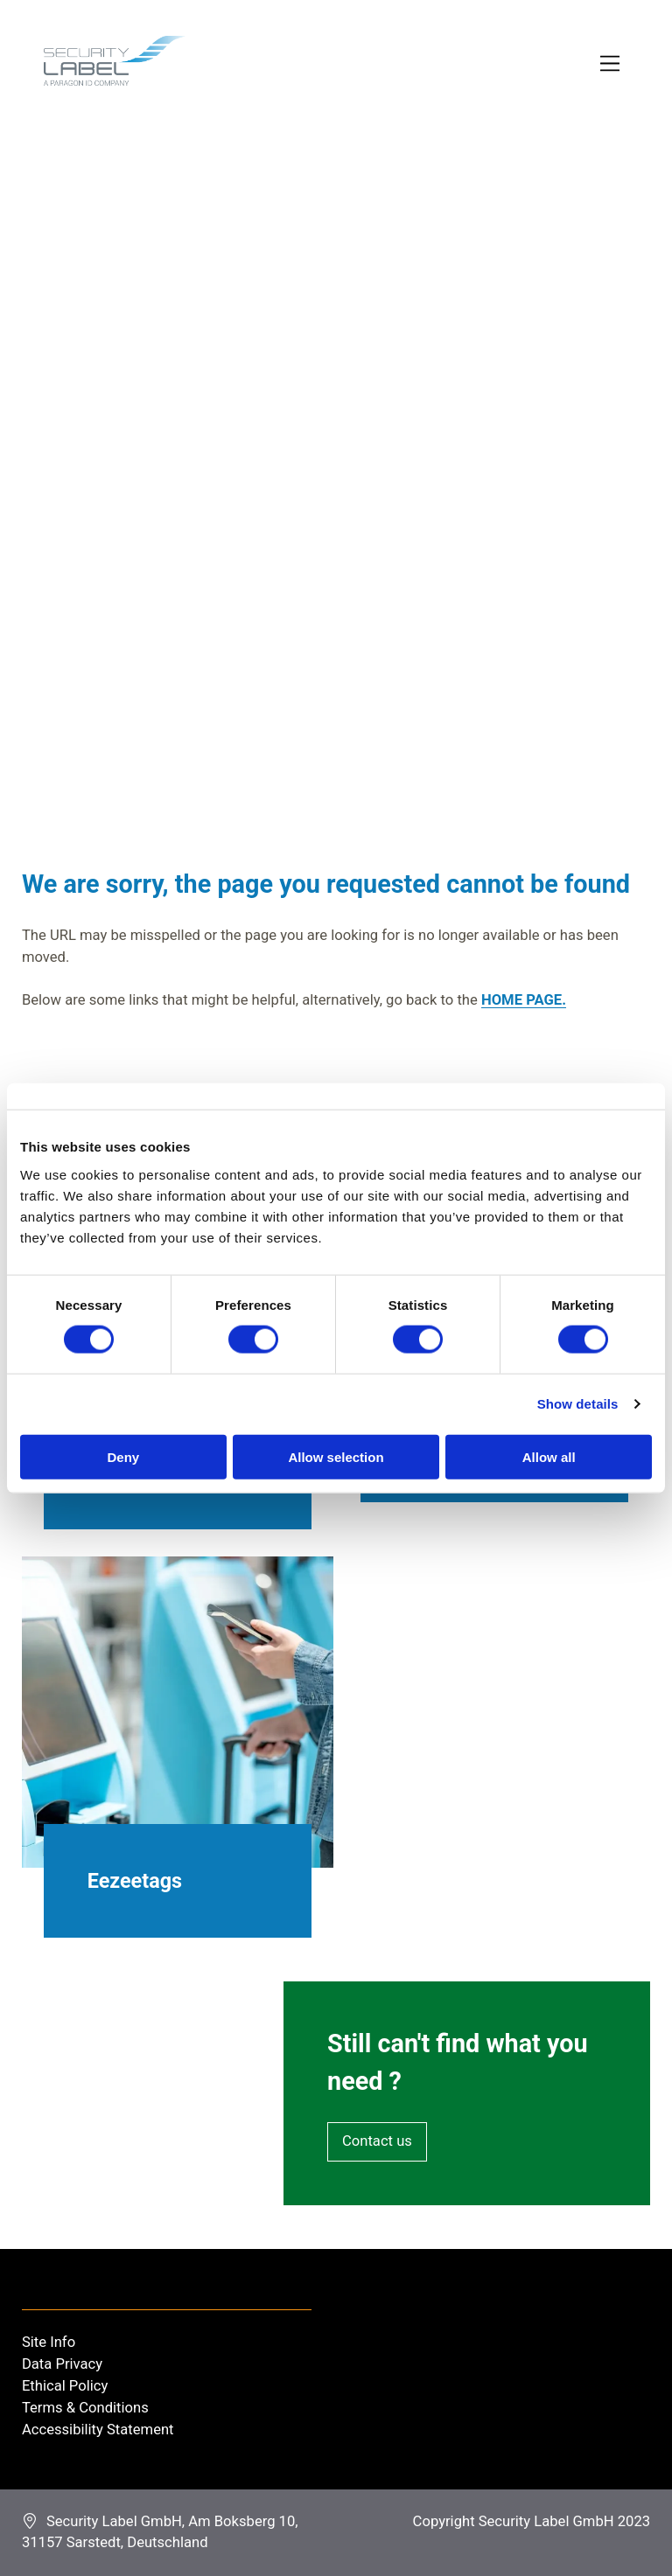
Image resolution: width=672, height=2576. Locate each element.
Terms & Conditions (85, 2407)
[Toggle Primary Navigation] (611, 64)
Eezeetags (135, 1881)
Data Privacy (62, 2364)
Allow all (549, 1456)
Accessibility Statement (98, 2429)
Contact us (377, 2141)
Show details (578, 1403)
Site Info (48, 2342)
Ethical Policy (65, 2386)
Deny (123, 1456)
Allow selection (335, 1456)
